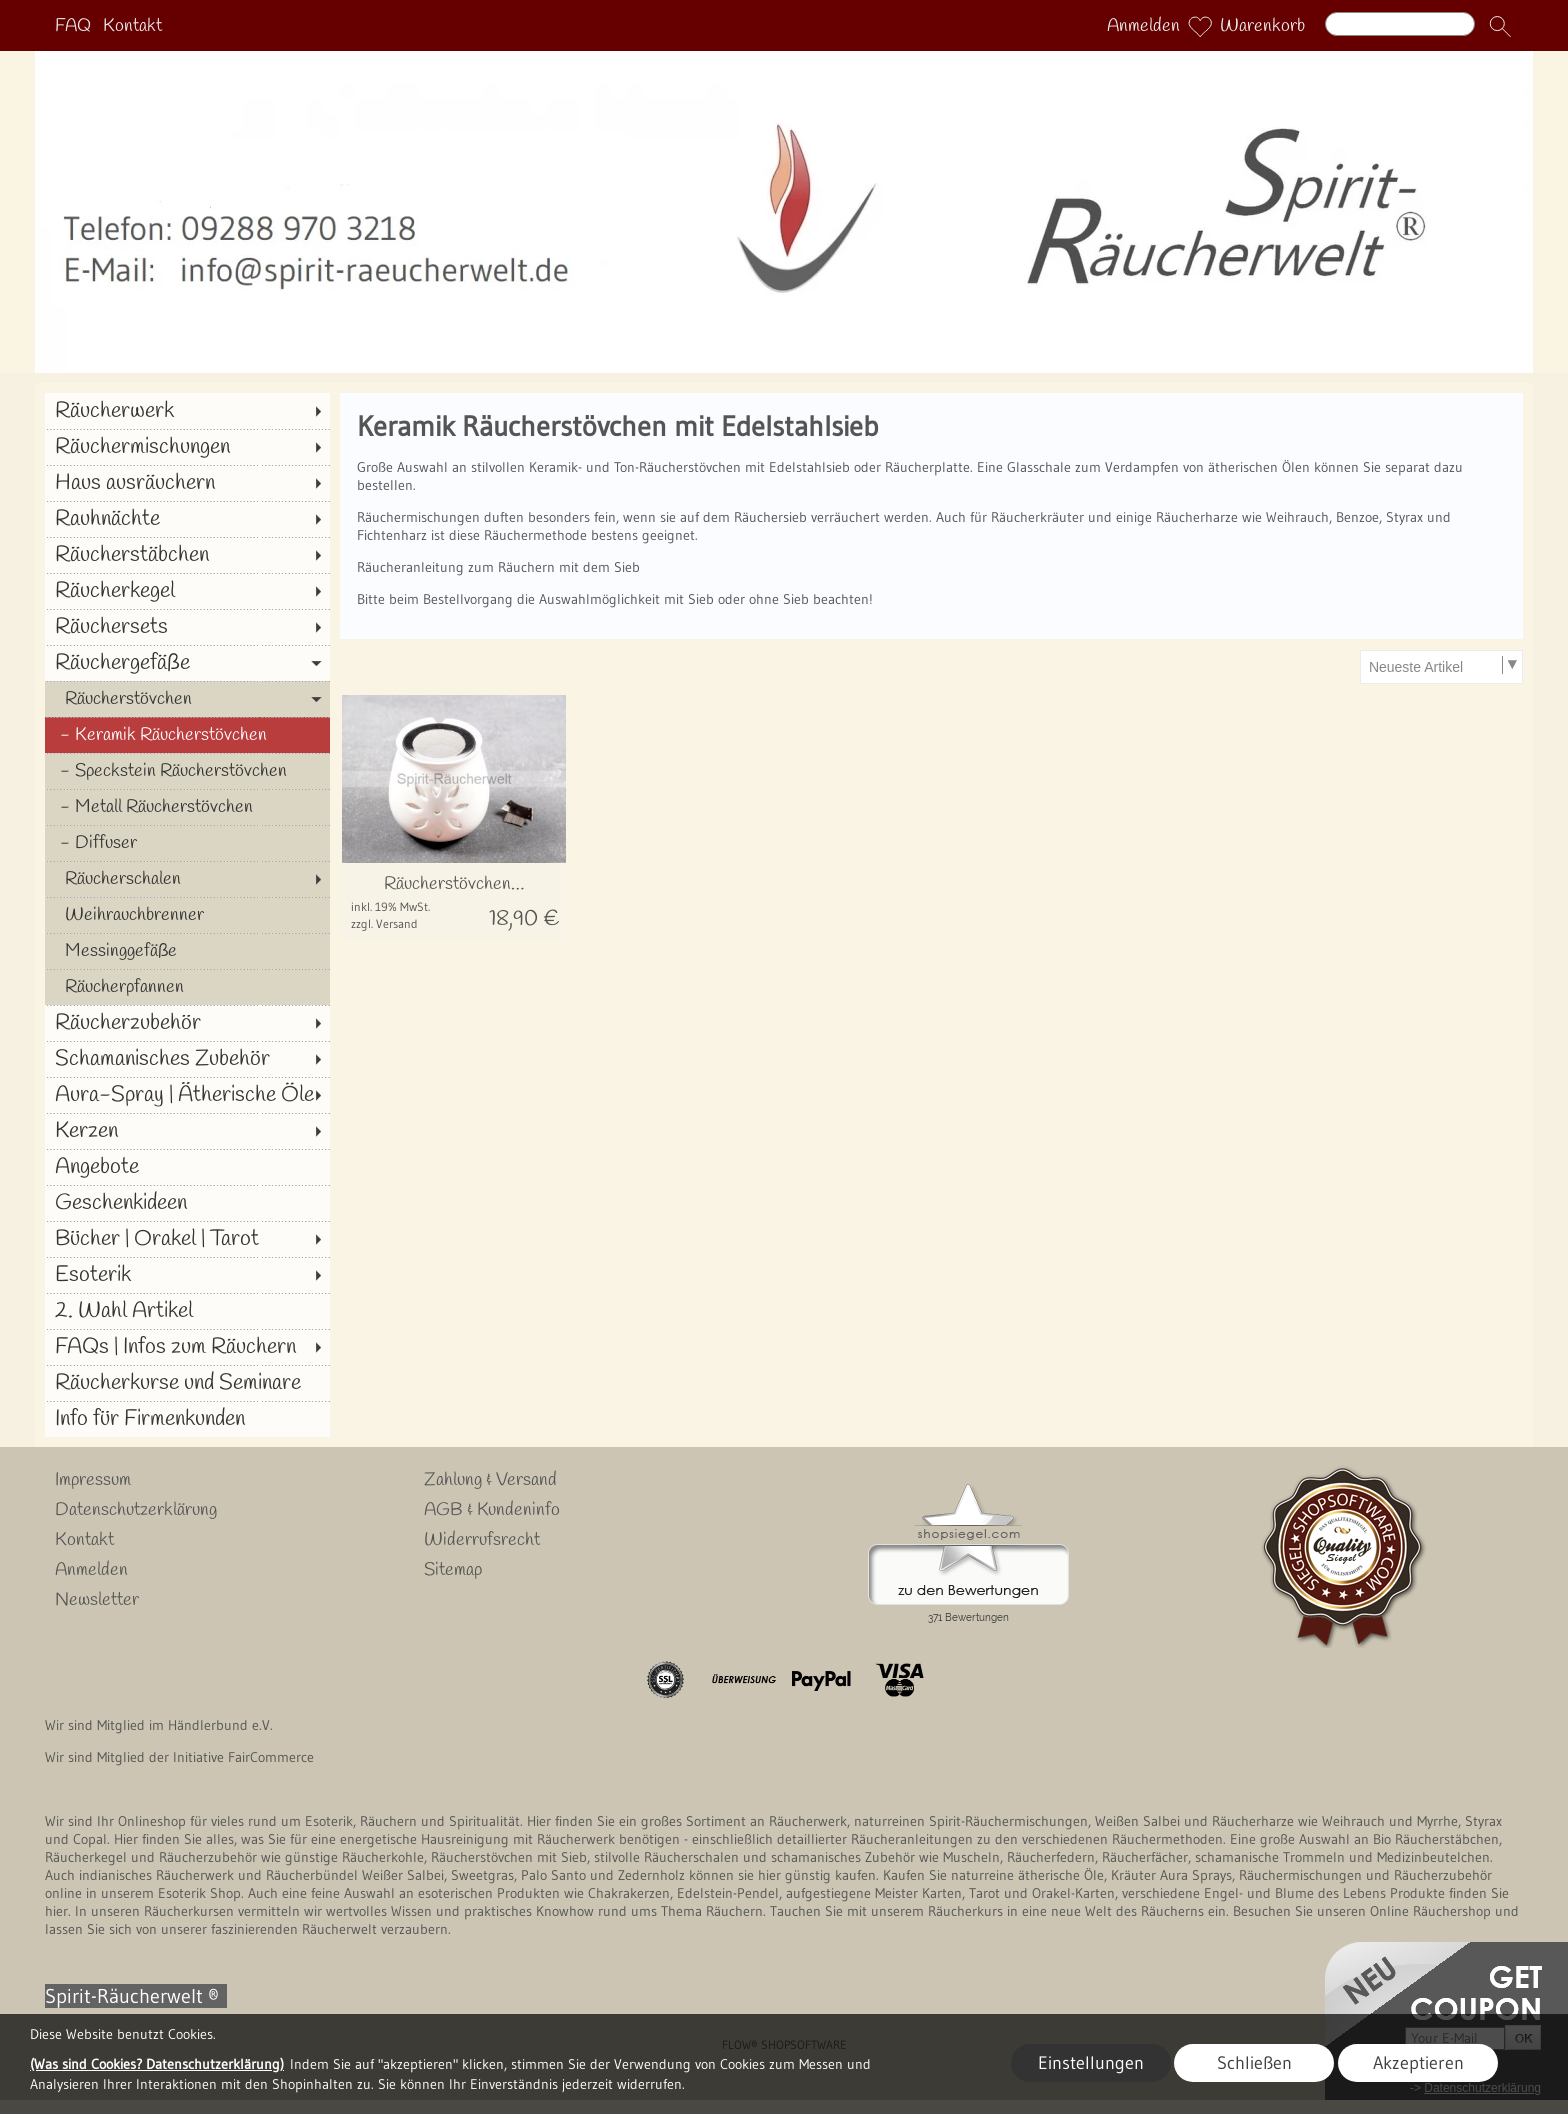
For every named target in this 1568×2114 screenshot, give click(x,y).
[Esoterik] (187, 1275)
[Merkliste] (1200, 26)
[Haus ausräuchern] (187, 483)
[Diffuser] (187, 843)
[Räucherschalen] (187, 879)
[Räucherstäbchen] (187, 555)
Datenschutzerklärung (136, 1510)
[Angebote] (187, 1167)
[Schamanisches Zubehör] (187, 1059)
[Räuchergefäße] (187, 663)
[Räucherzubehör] (187, 1023)
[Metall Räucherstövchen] (187, 807)
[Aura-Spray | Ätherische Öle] (187, 1095)
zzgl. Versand (384, 923)
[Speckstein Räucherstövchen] (187, 771)
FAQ (73, 26)
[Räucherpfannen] (187, 987)
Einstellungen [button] (1091, 2063)
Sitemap (453, 1570)
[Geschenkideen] (187, 1203)
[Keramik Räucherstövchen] (187, 735)
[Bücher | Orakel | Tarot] (187, 1239)
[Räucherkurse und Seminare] (187, 1383)
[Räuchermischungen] (187, 447)
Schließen (1254, 2063)
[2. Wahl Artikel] (187, 1311)
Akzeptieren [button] (1418, 2063)
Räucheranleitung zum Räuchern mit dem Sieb (498, 567)
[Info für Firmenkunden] (187, 1419)
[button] (1500, 26)
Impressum (93, 1480)
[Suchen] (1400, 24)
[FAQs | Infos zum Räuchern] (187, 1347)
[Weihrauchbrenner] (187, 915)
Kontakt (132, 26)
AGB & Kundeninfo (492, 1510)
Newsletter (97, 1600)
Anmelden (1143, 26)
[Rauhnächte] (187, 519)
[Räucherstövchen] (187, 699)
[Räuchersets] (187, 627)
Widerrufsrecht (482, 1540)
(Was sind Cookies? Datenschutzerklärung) (157, 2064)
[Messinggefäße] (187, 951)
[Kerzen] (187, 1131)
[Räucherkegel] (187, 591)
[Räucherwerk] (187, 411)
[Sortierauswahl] (1441, 667)
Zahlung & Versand (490, 1480)
